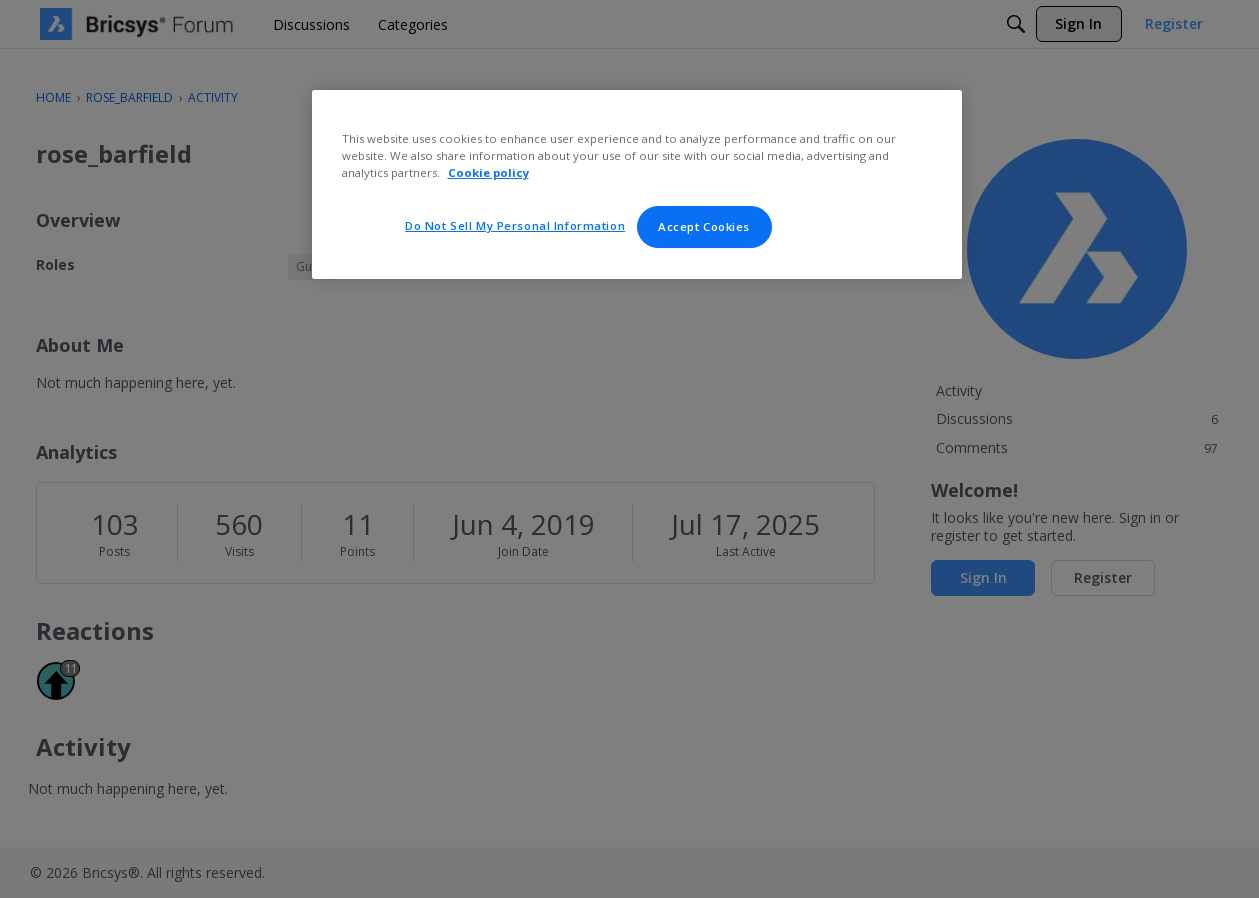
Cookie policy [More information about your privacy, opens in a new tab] (488, 172)
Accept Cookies (704, 226)
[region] (637, 184)
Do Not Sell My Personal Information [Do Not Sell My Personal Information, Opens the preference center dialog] (515, 225)
